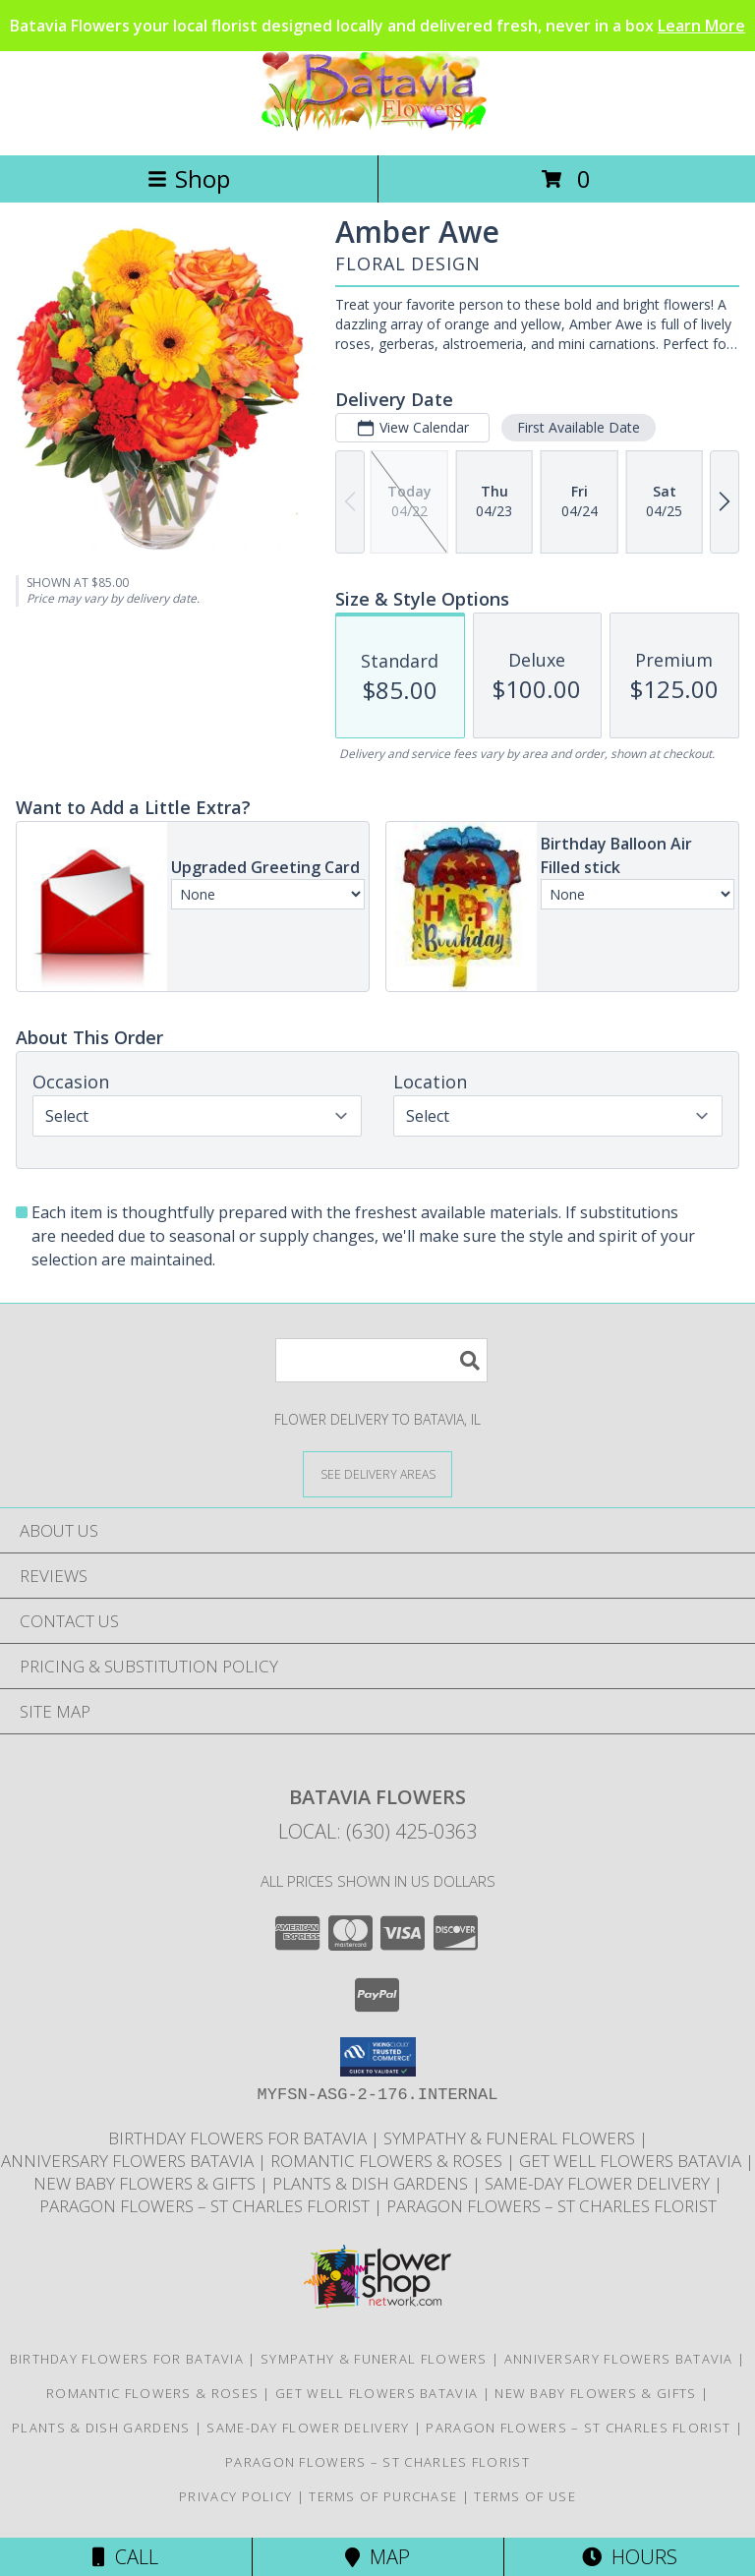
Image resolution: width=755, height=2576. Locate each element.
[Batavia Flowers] (377, 126)
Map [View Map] (377, 2557)
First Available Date (578, 427)
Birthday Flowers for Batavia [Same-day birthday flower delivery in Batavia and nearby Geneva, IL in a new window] (239, 2138)
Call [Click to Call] (125, 2557)
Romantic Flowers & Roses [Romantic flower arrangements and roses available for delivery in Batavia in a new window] (388, 2160)
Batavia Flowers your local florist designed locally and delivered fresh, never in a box (377, 25)
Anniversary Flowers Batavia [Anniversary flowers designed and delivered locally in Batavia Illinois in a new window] (129, 2160)
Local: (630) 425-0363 (377, 1831)
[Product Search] (381, 1360)
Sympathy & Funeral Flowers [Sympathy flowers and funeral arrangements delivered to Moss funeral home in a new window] (511, 2138)
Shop (188, 178)
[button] (378, 2057)
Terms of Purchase (383, 2496)
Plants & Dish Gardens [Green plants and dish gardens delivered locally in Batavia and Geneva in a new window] (372, 2183)
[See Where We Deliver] (377, 1473)
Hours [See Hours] (629, 2557)
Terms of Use (525, 2496)
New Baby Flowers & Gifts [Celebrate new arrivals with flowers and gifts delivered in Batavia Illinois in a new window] (146, 2183)
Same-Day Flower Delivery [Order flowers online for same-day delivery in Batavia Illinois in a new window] (599, 2183)
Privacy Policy (235, 2496)
